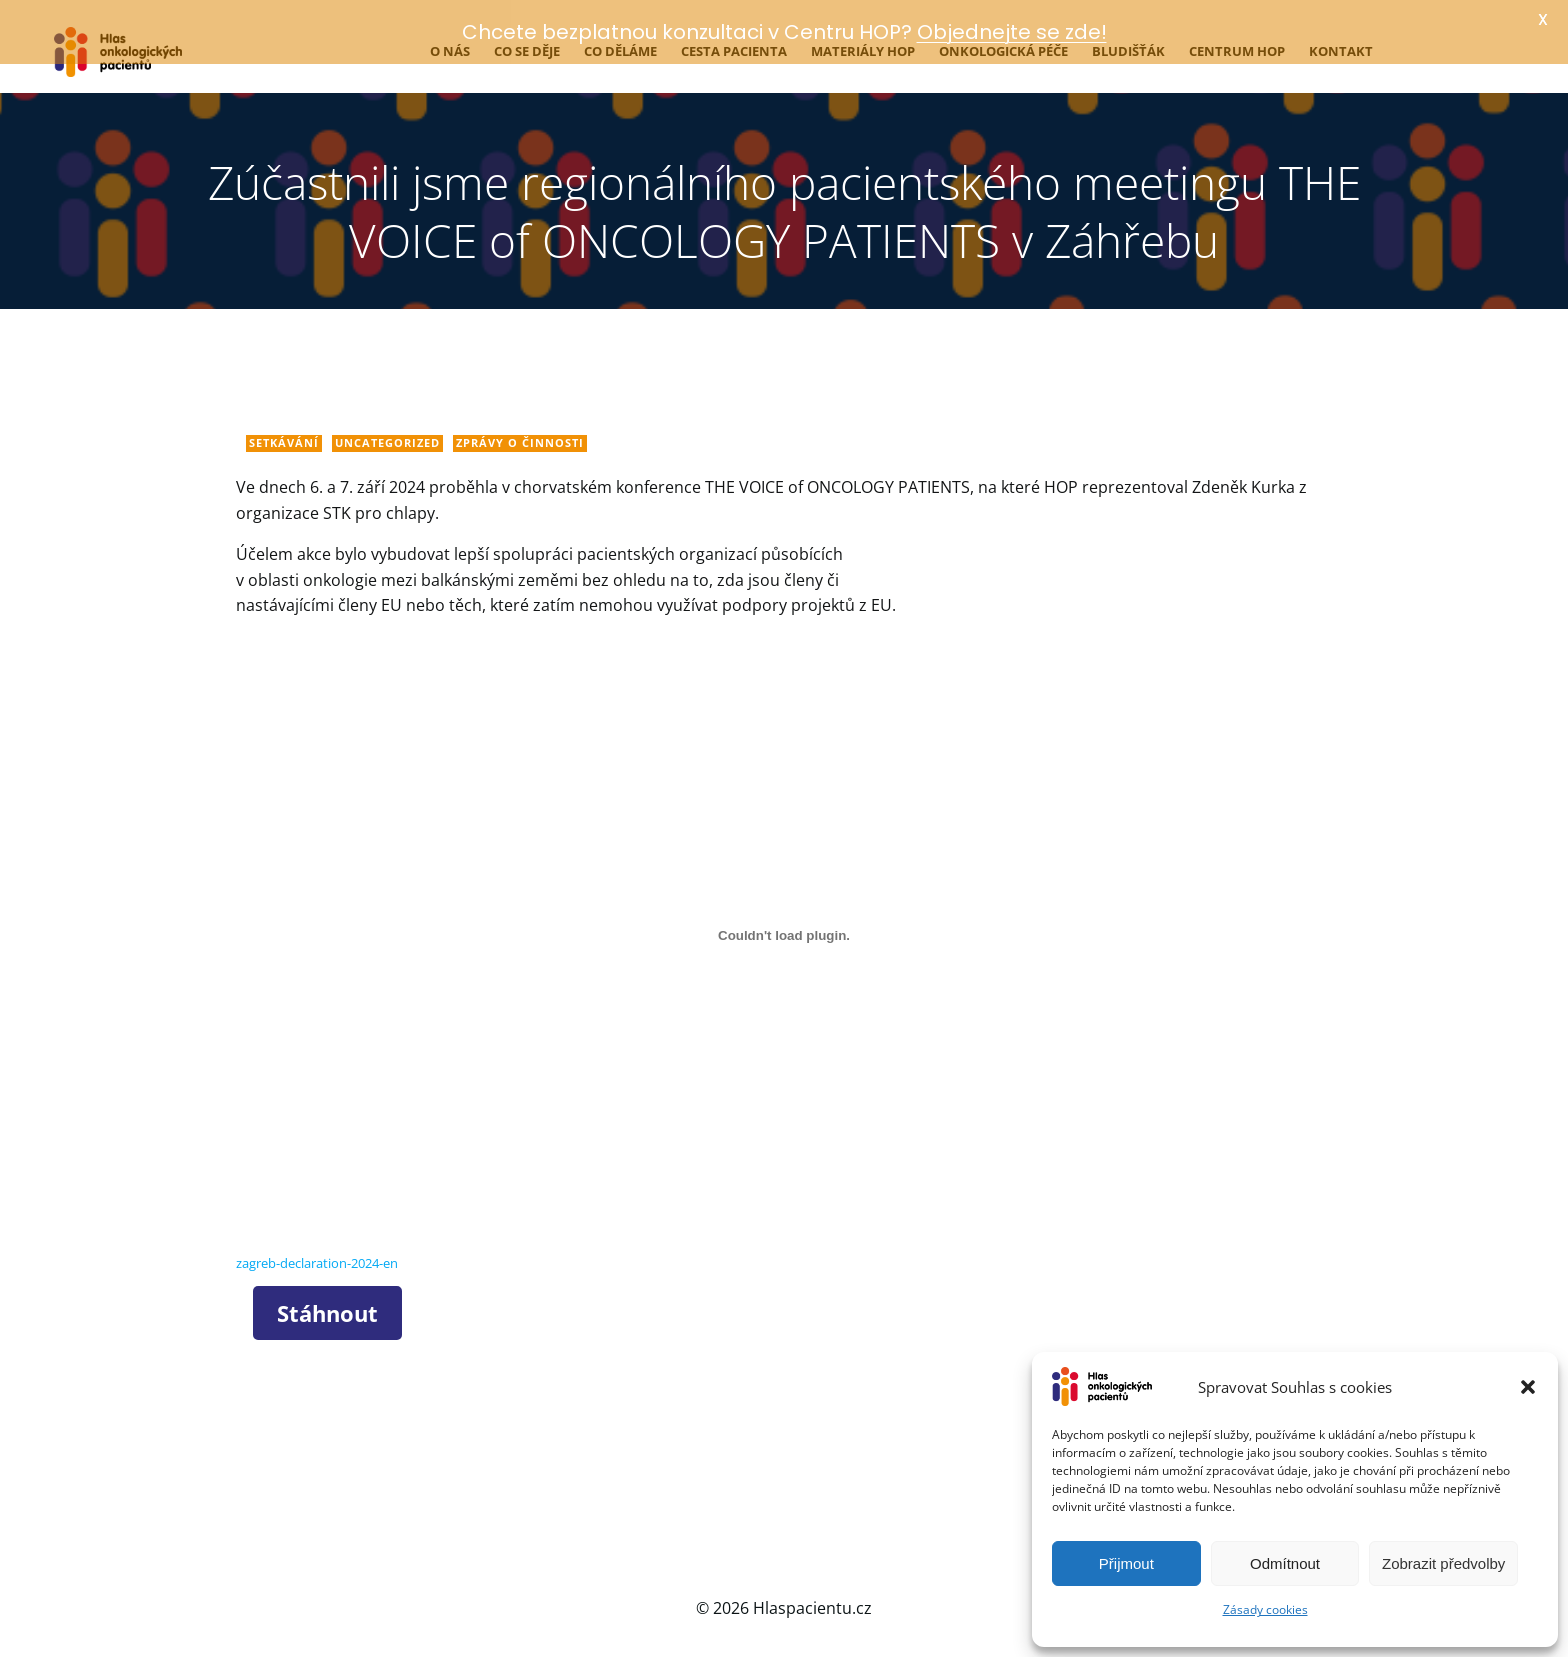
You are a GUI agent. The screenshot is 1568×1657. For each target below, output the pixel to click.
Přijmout (1126, 1563)
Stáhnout (327, 1302)
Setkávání (284, 432)
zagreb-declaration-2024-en (317, 1253)
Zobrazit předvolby (1443, 1563)
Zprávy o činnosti (520, 432)
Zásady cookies (1265, 1609)
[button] (1528, 1387)
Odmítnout (1285, 1563)
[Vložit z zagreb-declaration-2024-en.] (784, 925)
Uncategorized (387, 432)
